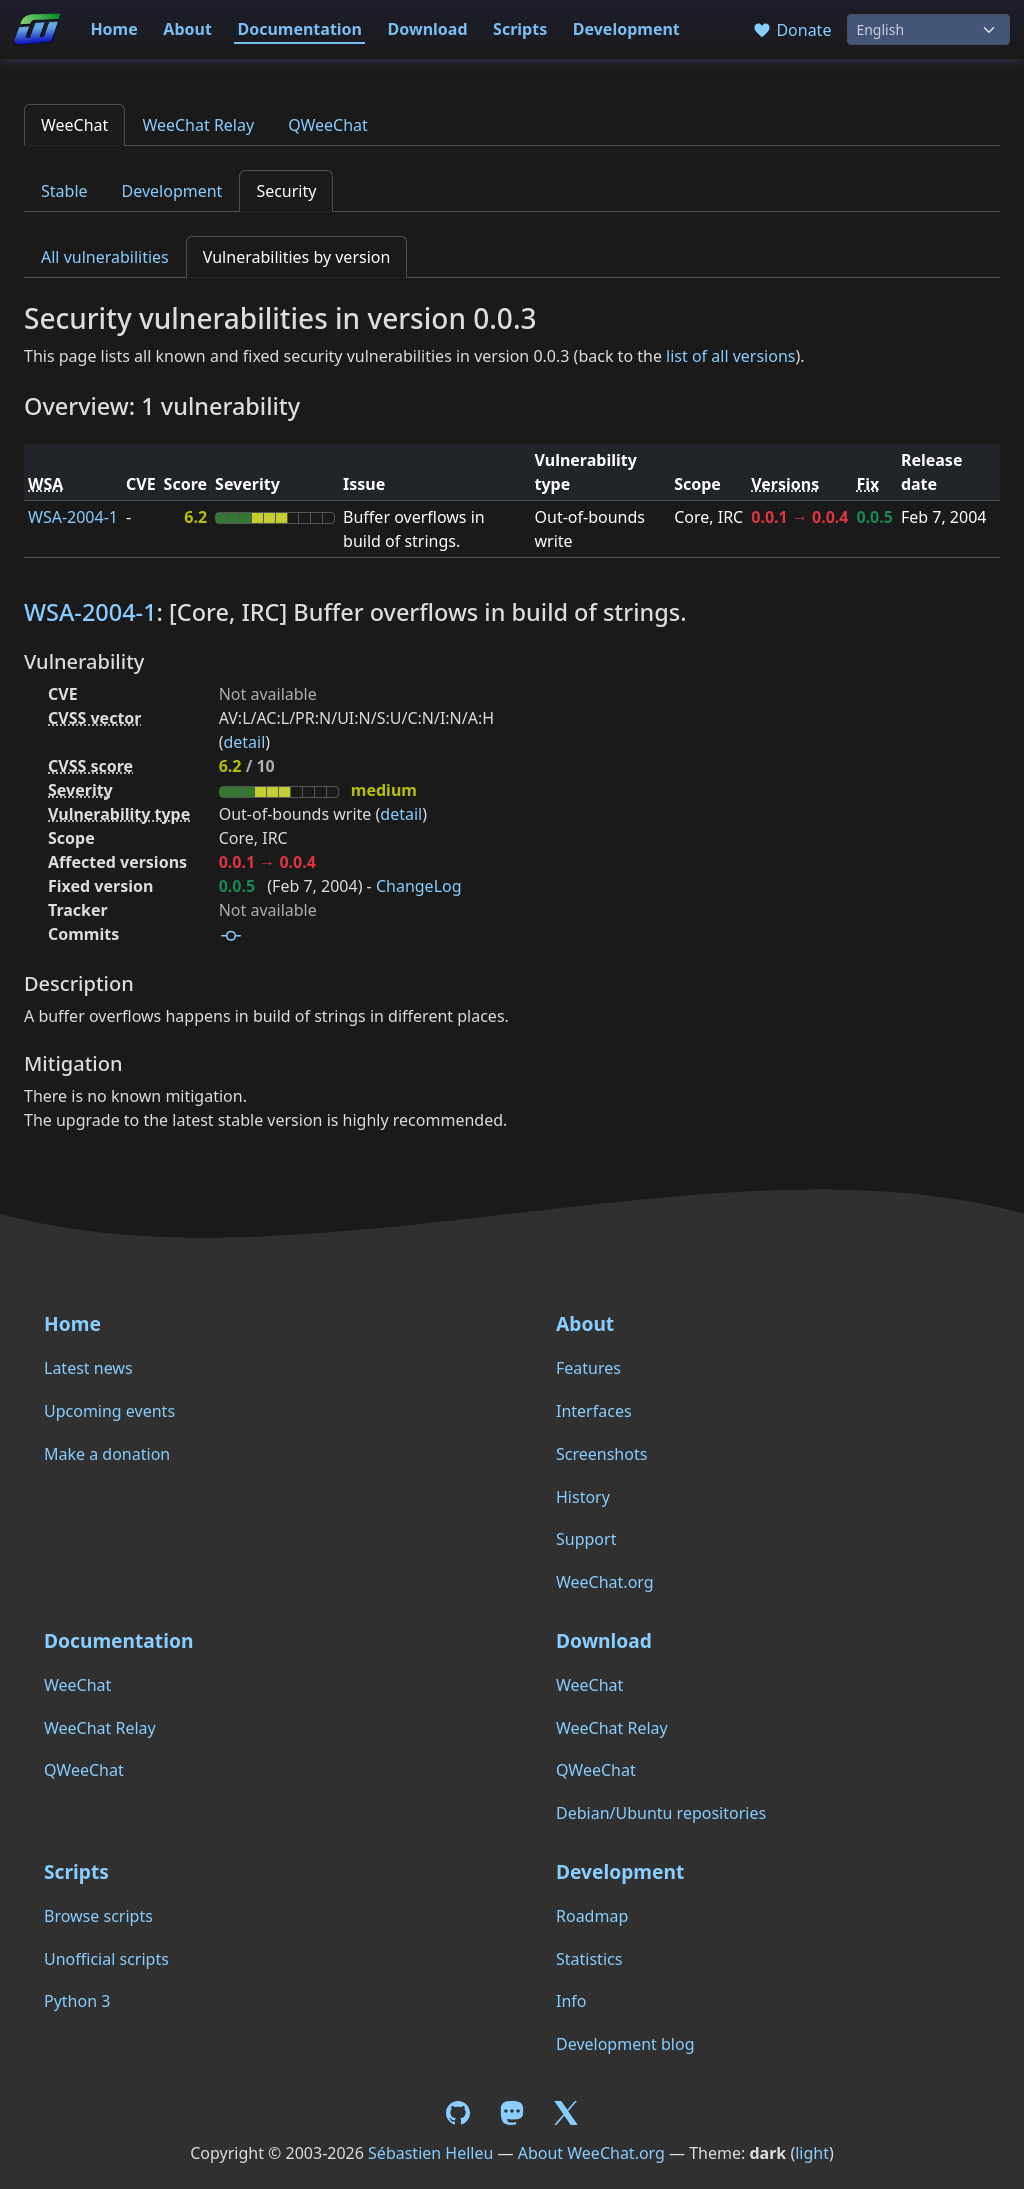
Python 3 (77, 2001)
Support (586, 1539)
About (187, 29)
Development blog (625, 2044)
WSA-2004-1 (73, 517)
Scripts (520, 29)
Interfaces (594, 1411)
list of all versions (730, 356)
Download (428, 29)
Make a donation (107, 1454)
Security (286, 191)
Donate (791, 30)
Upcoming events (109, 1411)
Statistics (589, 1959)
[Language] (928, 29)
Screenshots (601, 1454)
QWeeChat (328, 125)
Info (571, 2001)
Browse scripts (98, 1916)
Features (588, 1368)
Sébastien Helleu (430, 2153)
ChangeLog (419, 886)
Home (113, 29)
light (812, 2153)
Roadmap (592, 1916)
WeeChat (74, 125)
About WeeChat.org (591, 2153)
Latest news (88, 1368)
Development (626, 29)
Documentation (299, 29)
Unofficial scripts (106, 1959)
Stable (64, 191)
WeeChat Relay (198, 125)
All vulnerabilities (105, 257)
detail (244, 742)
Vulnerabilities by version (297, 257)
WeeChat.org (605, 1582)
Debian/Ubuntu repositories (661, 1813)
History (583, 1497)
